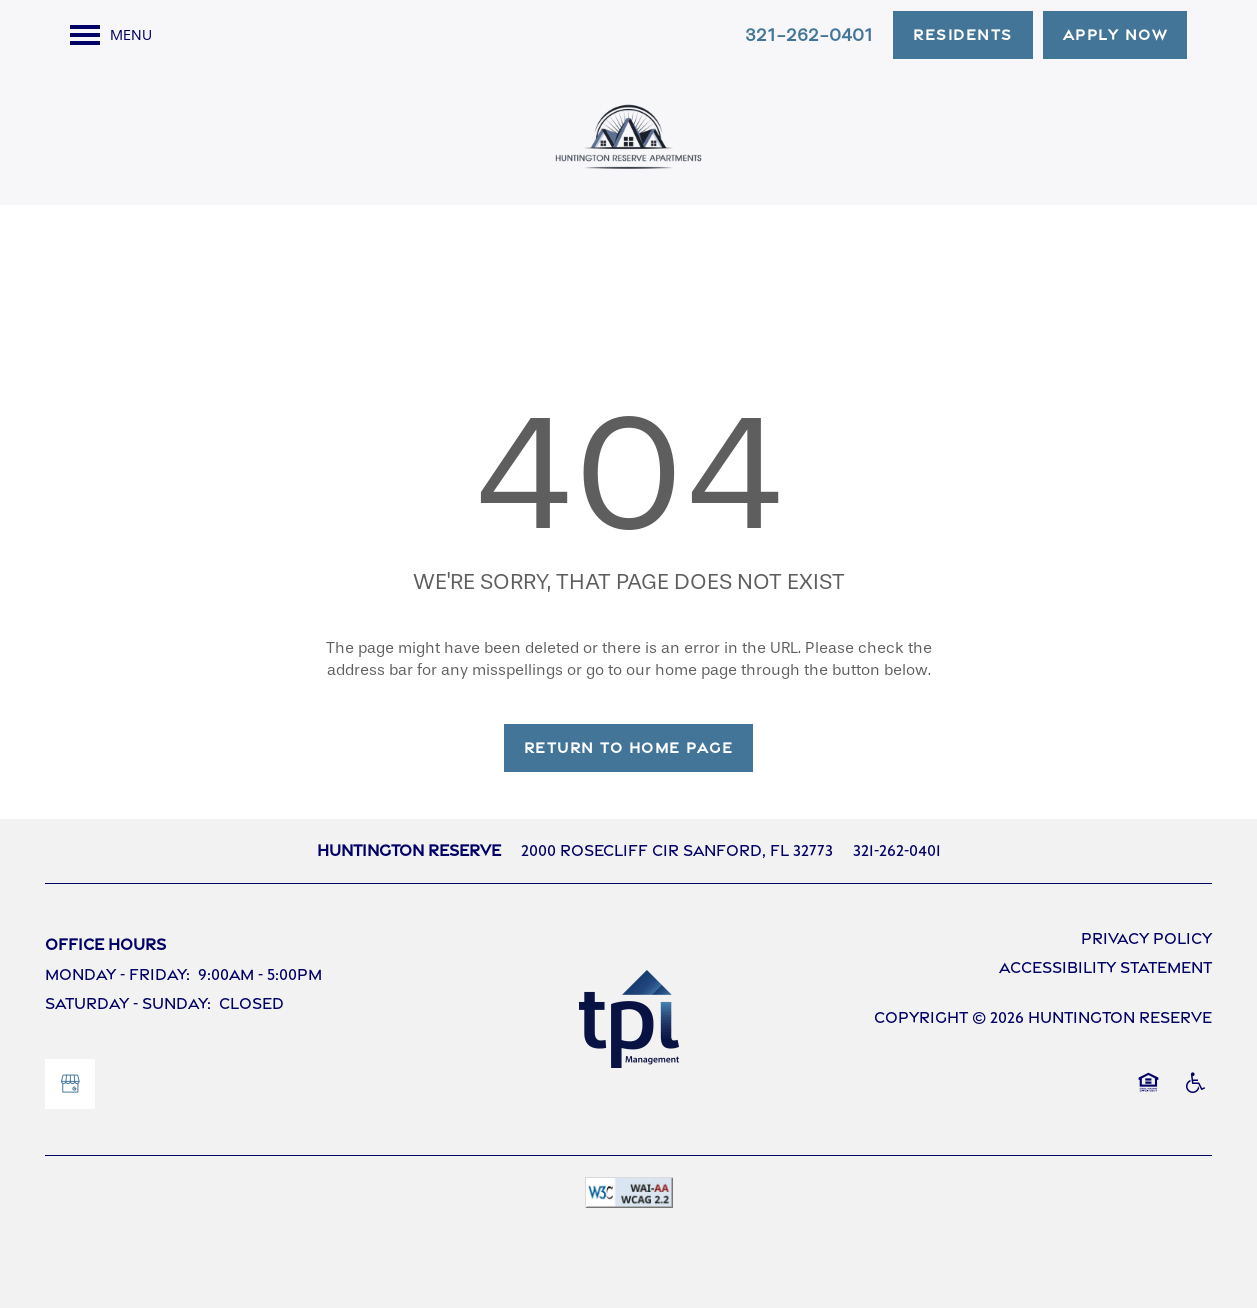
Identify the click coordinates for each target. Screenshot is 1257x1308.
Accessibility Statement (1105, 967)
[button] (963, 35)
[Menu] (111, 35)
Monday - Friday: (117, 974)
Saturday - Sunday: (128, 1003)
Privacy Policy (1146, 938)
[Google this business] (70, 1084)
